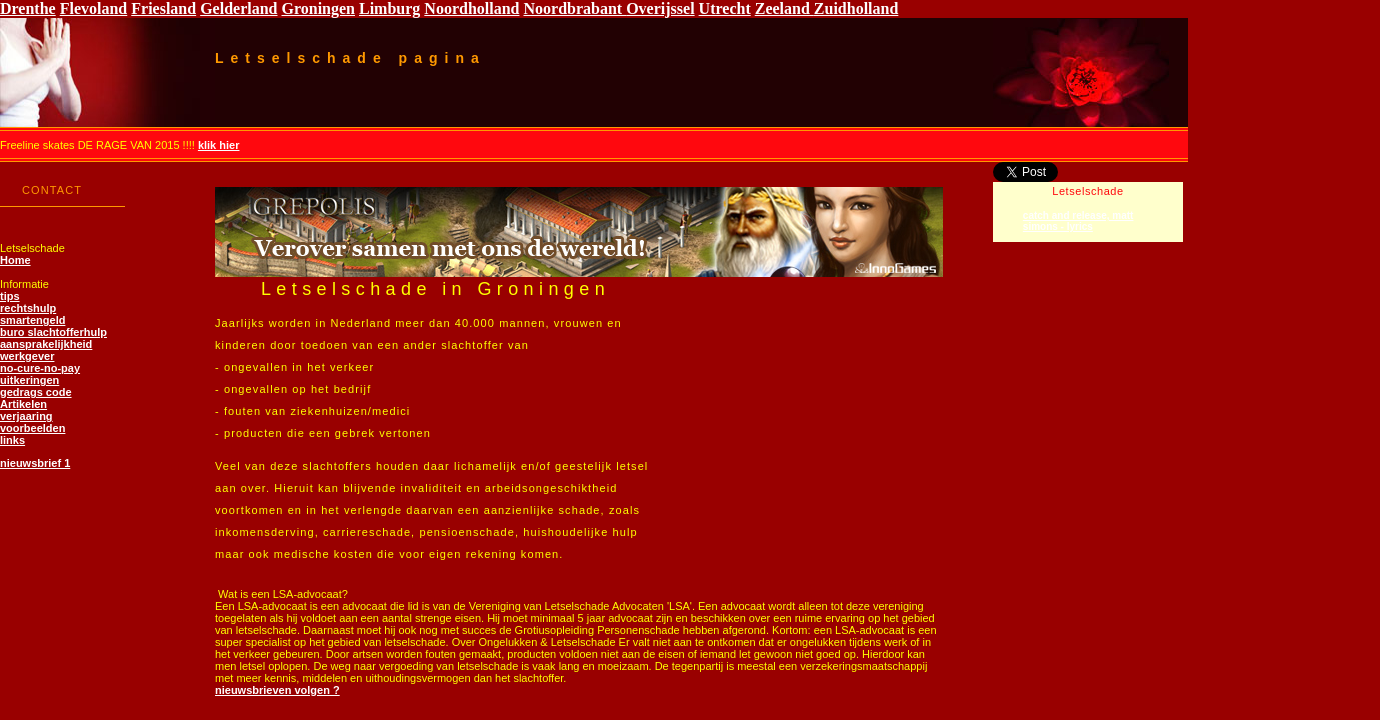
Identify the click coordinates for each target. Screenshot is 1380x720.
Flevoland (94, 8)
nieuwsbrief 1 (35, 463)
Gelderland (238, 8)
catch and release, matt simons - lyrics (1078, 221)
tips (10, 296)
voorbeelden (32, 428)
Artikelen (23, 404)
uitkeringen (29, 380)
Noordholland (471, 8)
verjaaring (26, 416)
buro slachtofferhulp (53, 332)
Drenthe (28, 8)
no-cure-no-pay (40, 368)
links (12, 440)
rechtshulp (28, 308)
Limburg (389, 8)
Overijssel (660, 8)
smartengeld (32, 320)
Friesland (163, 8)
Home (15, 260)
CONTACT (52, 190)
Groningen (319, 8)
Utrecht (725, 8)
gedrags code (36, 392)
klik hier (219, 145)
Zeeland (784, 8)
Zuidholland (856, 8)
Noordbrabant (574, 8)
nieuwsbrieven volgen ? (277, 690)
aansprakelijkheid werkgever (46, 350)
